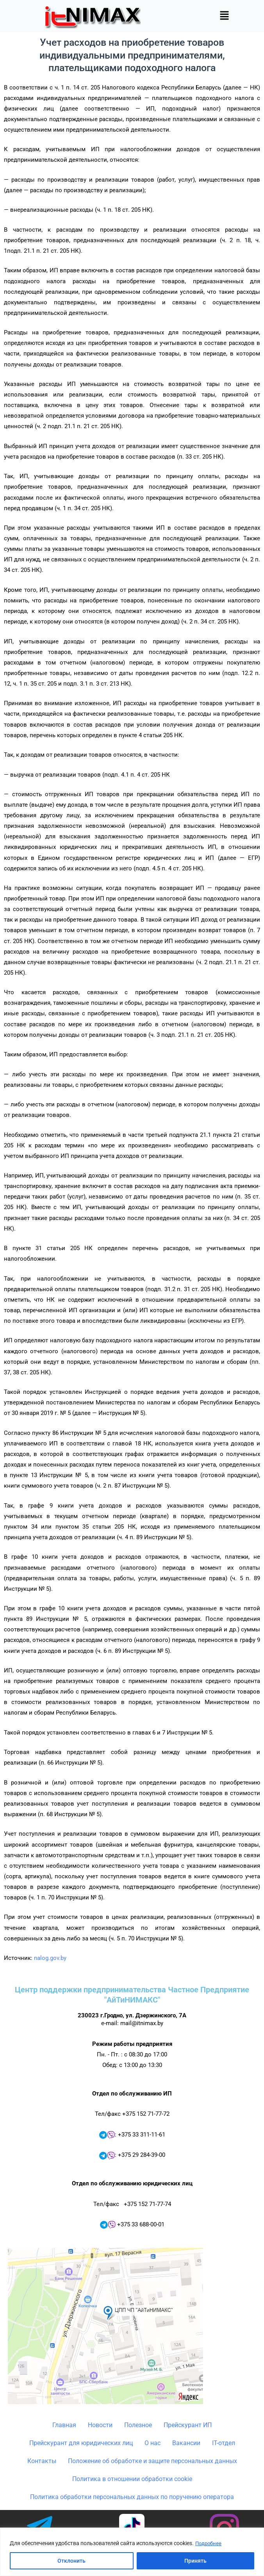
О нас (152, 2443)
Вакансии (186, 2443)
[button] (224, 16)
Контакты (41, 2461)
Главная (64, 2425)
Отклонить (71, 2561)
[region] (132, 2552)
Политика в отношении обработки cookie (132, 2479)
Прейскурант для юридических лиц (81, 2443)
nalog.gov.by (50, 1957)
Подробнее (209, 2543)
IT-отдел (223, 2443)
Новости (100, 2425)
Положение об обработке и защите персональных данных (152, 2461)
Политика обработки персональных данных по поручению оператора (132, 2497)
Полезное (138, 2425)
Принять (195, 2561)
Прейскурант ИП (188, 2425)
